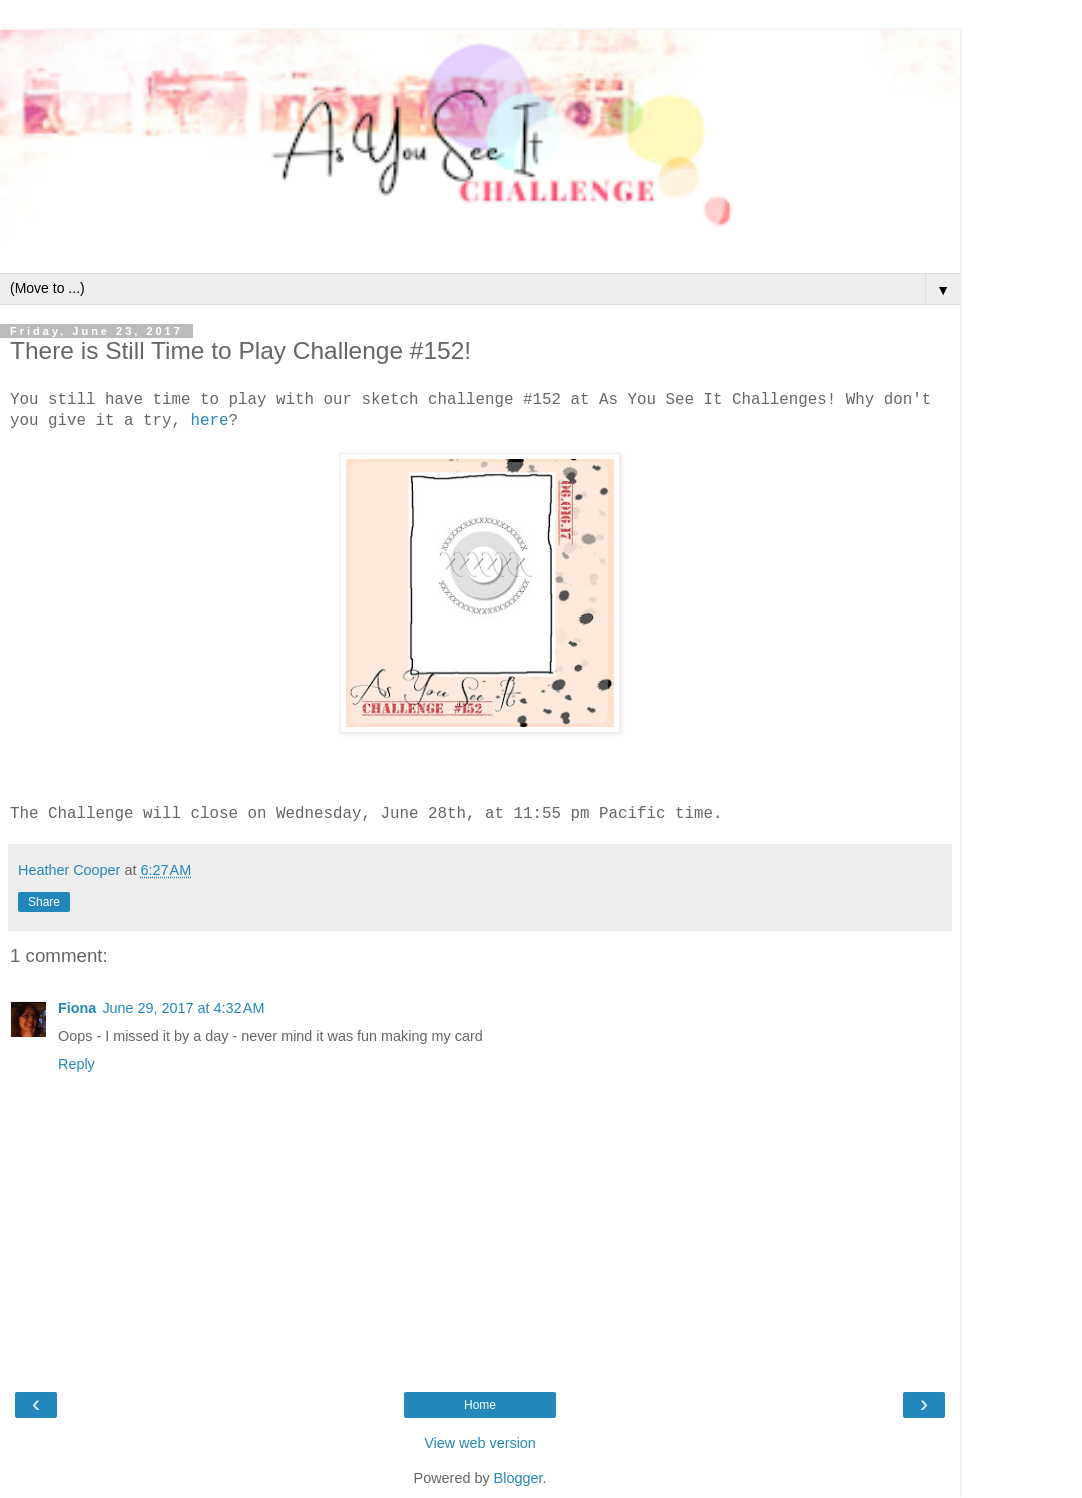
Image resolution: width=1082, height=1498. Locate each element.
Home (480, 1405)
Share (44, 902)
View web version (480, 1443)
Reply (76, 1064)
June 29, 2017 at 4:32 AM (183, 1008)
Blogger (518, 1478)
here (209, 421)
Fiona (77, 1008)
